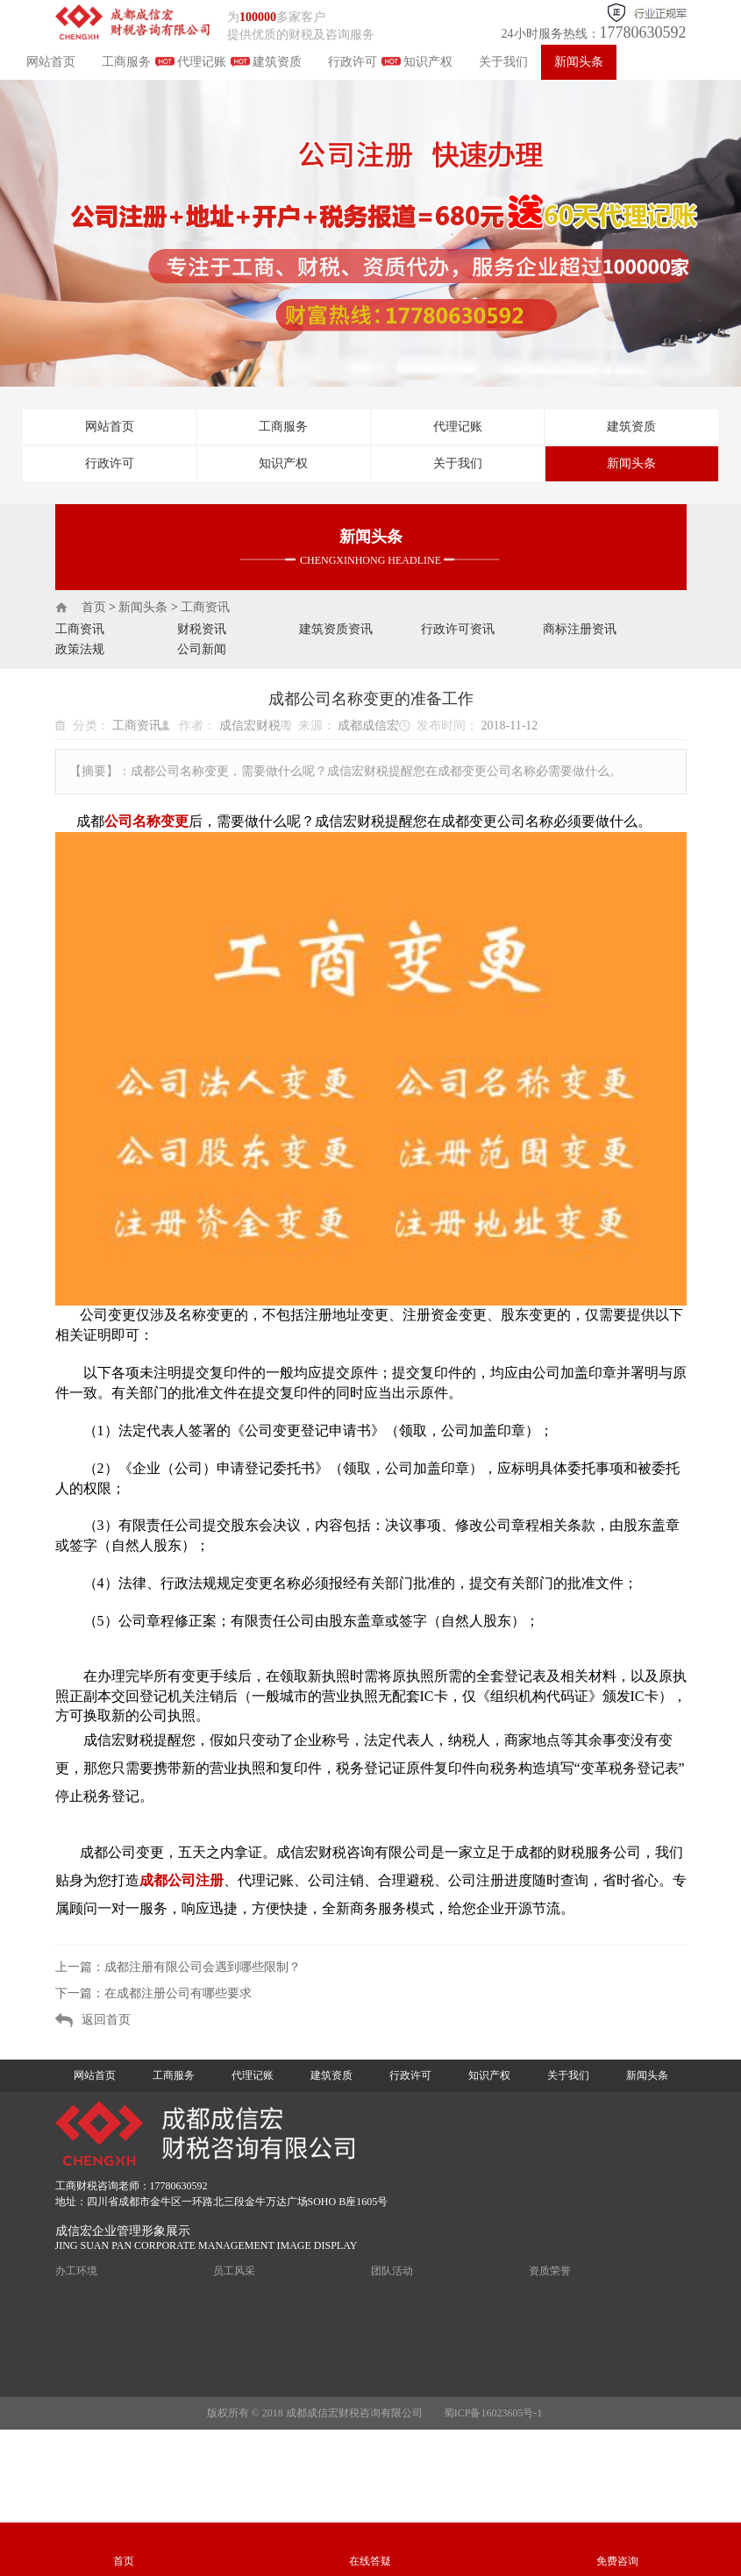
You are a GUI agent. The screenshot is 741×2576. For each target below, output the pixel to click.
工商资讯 (205, 607)
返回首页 (106, 2019)
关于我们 (503, 61)
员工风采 (234, 2271)
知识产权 (427, 61)
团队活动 (392, 2271)
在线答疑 (370, 2561)
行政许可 (352, 61)
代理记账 (201, 61)
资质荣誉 (550, 2271)
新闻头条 (578, 61)
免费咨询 (617, 2561)
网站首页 (50, 61)
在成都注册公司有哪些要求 (178, 1993)
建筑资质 (277, 61)
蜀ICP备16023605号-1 (493, 2413)
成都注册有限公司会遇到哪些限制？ (202, 1967)
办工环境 (76, 2271)
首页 (94, 607)
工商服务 (126, 61)
